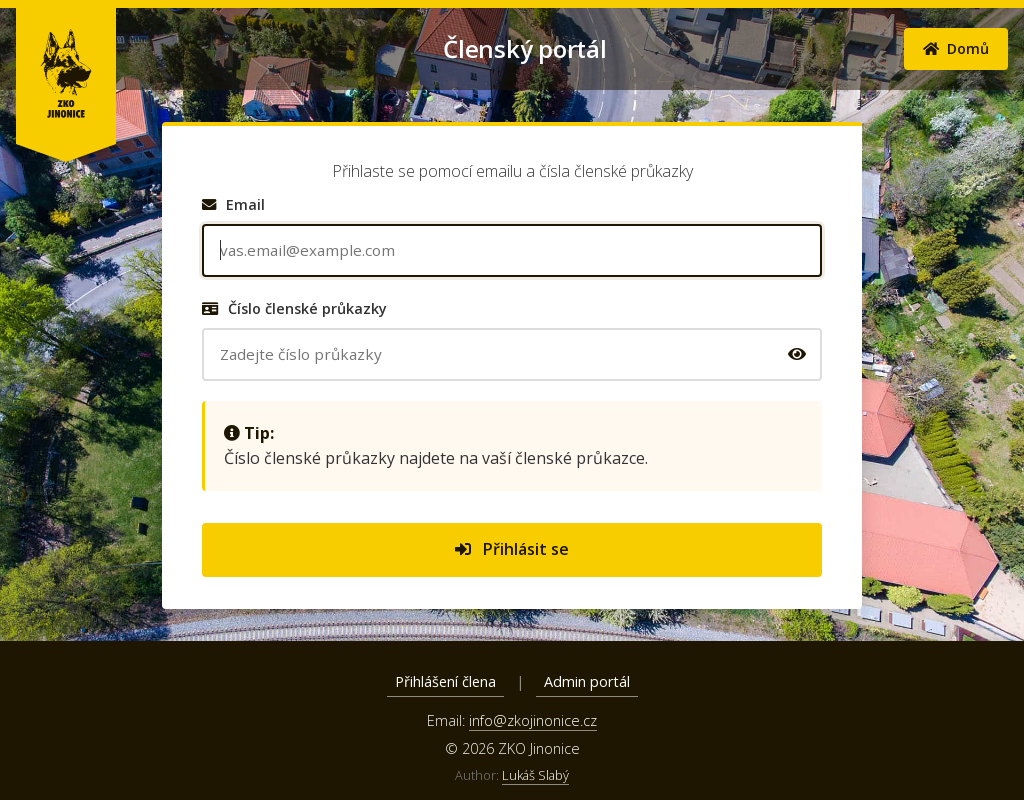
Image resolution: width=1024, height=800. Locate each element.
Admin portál (587, 681)
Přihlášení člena (445, 681)
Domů (956, 48)
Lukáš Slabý (535, 775)
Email (233, 204)
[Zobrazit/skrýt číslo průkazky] (797, 354)
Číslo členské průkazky (294, 308)
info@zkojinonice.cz (533, 720)
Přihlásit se (512, 549)
